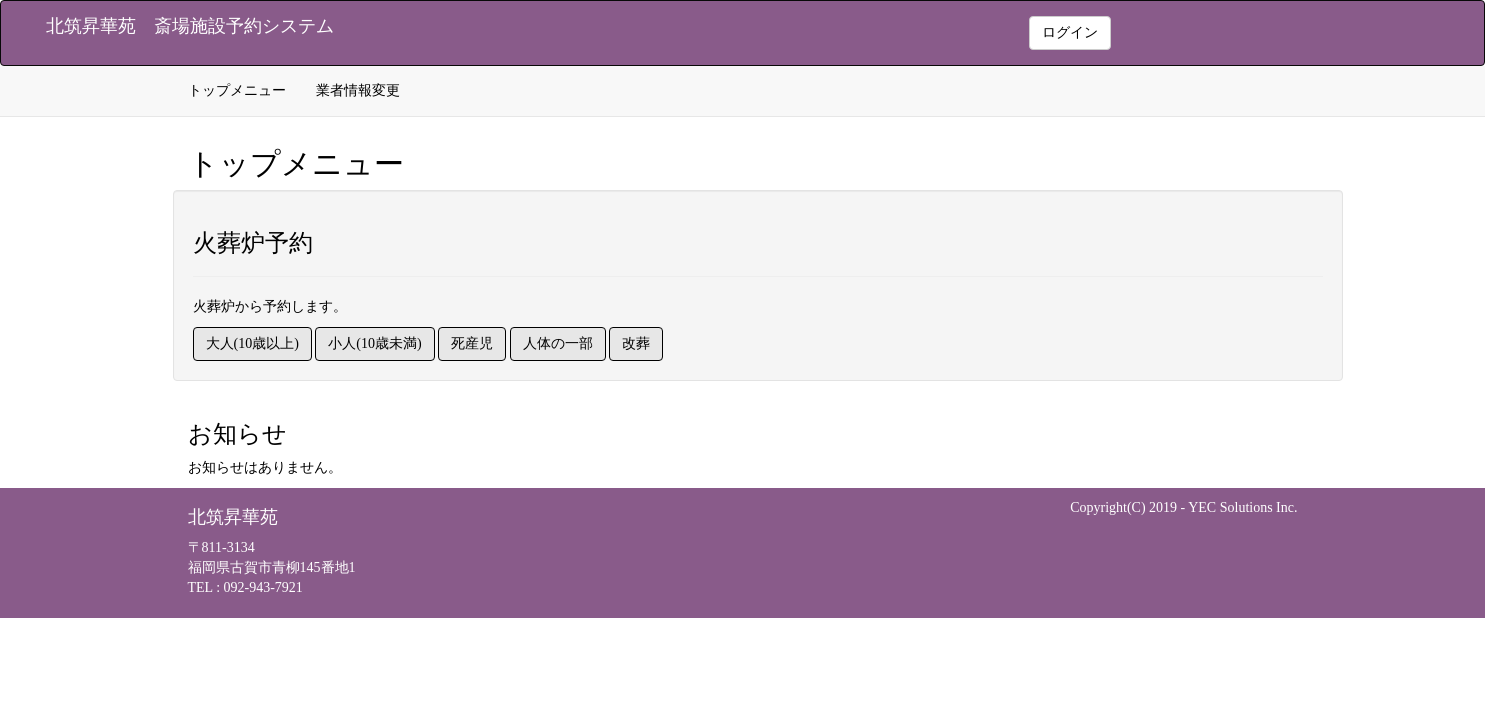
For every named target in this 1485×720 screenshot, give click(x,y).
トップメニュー (237, 90)
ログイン (1070, 32)
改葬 (636, 343)
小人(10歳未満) (374, 343)
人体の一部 (558, 343)
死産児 (472, 343)
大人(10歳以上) (252, 343)
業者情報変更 (358, 90)
